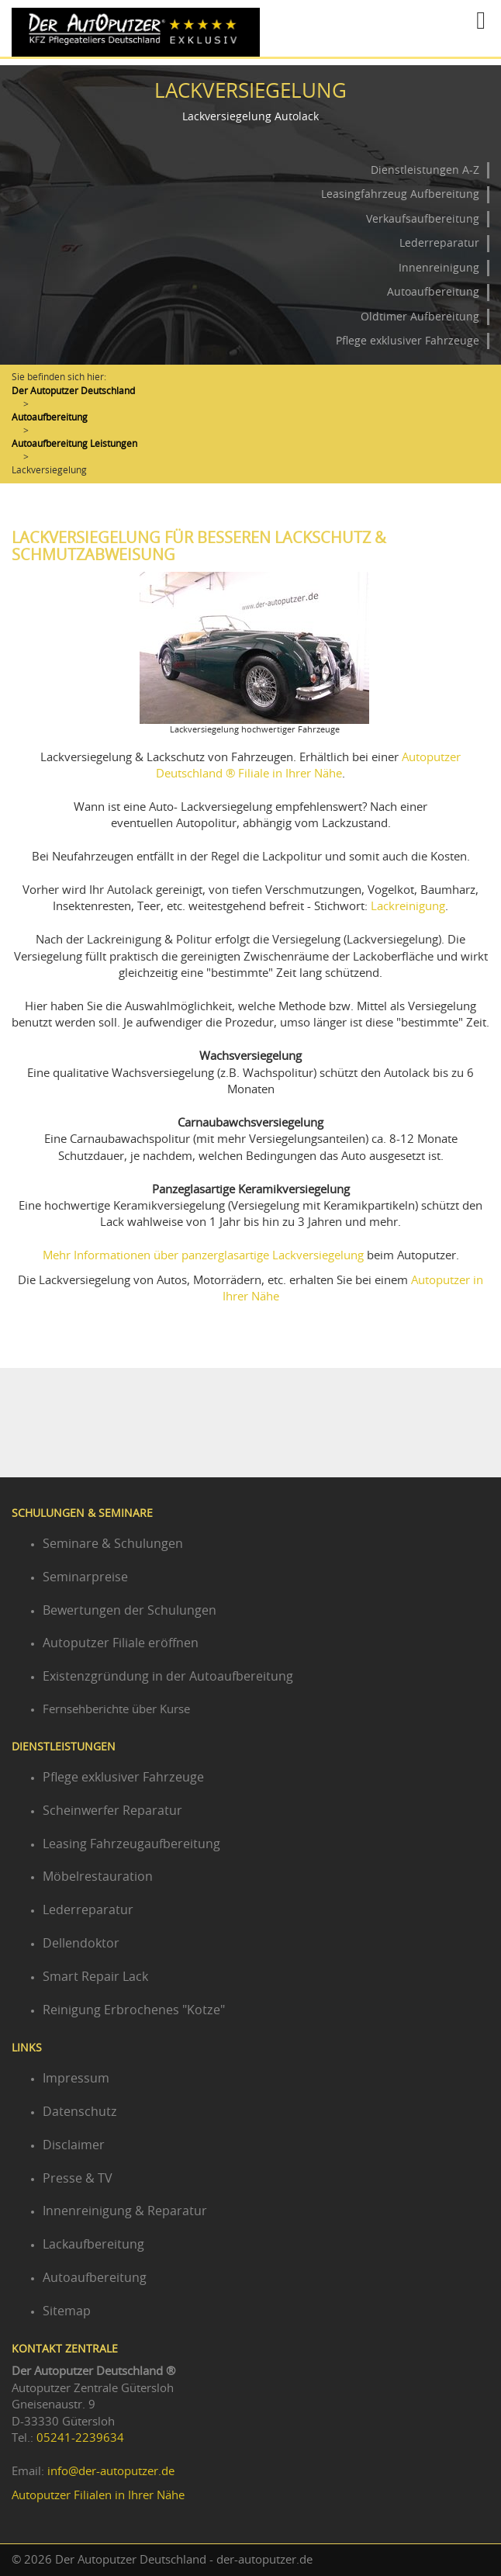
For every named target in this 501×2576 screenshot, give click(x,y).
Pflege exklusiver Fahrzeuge (407, 341)
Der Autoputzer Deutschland (73, 391)
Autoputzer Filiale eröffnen (121, 1643)
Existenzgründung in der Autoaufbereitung (168, 1677)
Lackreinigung (408, 906)
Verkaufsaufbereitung (422, 219)
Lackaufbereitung (93, 2244)
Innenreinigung (439, 268)
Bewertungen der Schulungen (129, 1611)
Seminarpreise (85, 1577)
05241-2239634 (80, 2438)
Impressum (76, 2078)
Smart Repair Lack (95, 1977)
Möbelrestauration (98, 1877)
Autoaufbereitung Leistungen (74, 443)
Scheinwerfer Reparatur (112, 1811)
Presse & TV (77, 2179)
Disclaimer (74, 2145)
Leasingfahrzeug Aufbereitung (400, 194)
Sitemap (67, 2311)
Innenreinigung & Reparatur (125, 2211)
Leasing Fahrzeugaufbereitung (131, 1844)
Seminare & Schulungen (113, 1544)
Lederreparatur (439, 243)
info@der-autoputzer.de (110, 2471)
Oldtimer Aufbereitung (420, 317)
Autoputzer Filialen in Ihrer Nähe (98, 2496)
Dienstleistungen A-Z (425, 170)
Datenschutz (80, 2112)
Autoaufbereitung (433, 292)
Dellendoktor (81, 1943)
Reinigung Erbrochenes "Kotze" (134, 2010)
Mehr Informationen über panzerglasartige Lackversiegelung (203, 1256)
